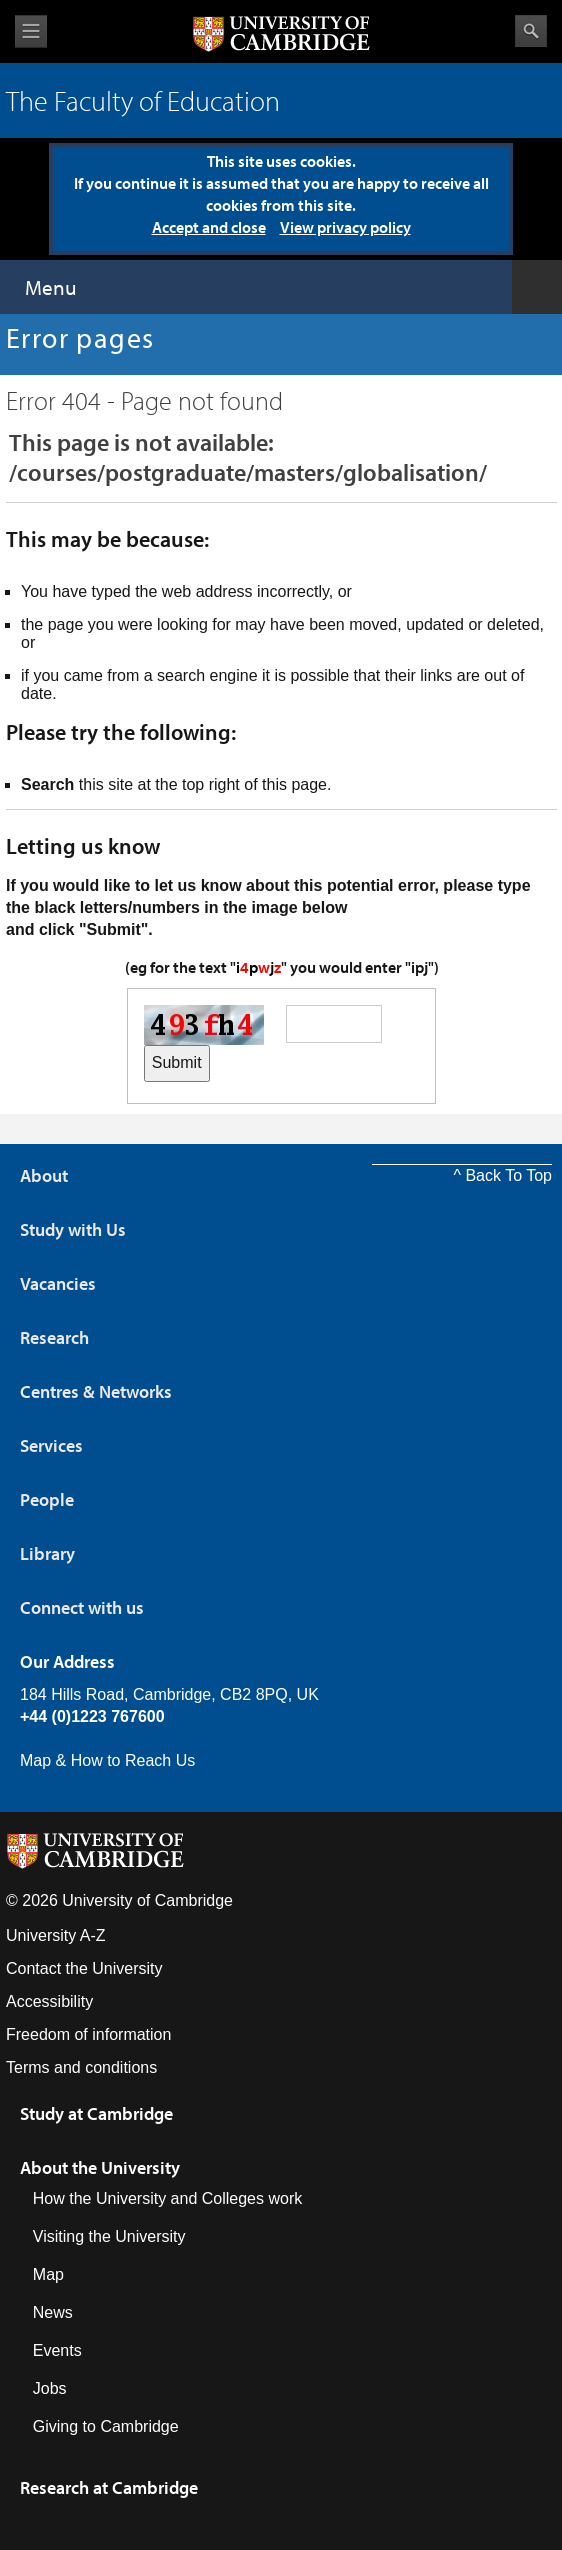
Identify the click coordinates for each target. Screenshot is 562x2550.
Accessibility (49, 2001)
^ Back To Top (502, 1175)
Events (57, 2350)
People (47, 1499)
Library (47, 1553)
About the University (100, 2167)
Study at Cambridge (96, 2113)
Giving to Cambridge (106, 2426)
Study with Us (73, 1229)
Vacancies (58, 1283)
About (44, 1175)
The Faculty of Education (143, 100)
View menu (31, 31)
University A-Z (56, 1935)
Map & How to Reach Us (107, 1760)
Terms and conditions (81, 2067)
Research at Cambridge (109, 2487)
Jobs (50, 2388)
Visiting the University (109, 2236)
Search (531, 31)
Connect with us (82, 1607)
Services (51, 1445)
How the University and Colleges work (167, 2198)
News (53, 2312)
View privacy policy (345, 227)
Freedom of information (88, 2034)
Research (54, 1337)
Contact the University (84, 1968)
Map (48, 2274)
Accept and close (209, 227)
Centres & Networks (96, 1391)
